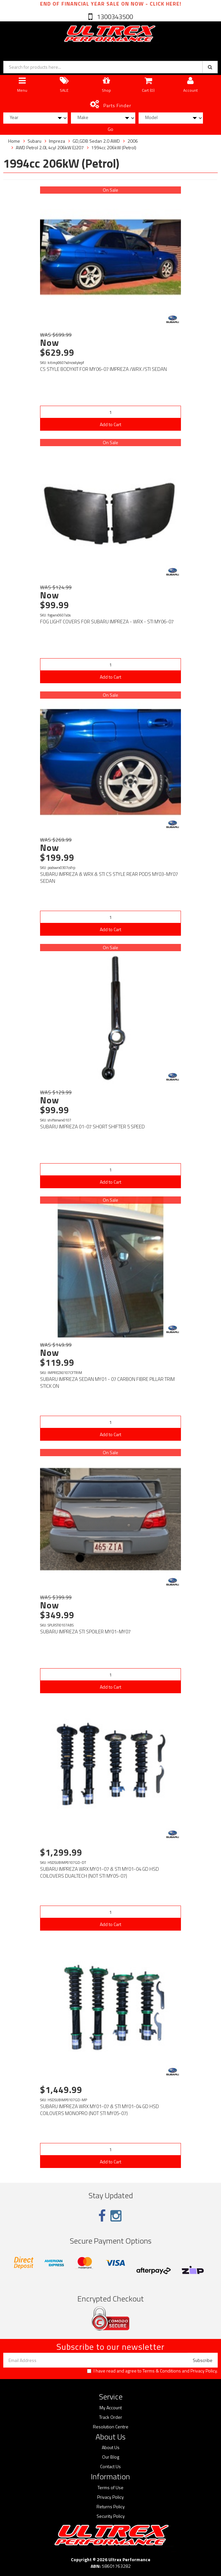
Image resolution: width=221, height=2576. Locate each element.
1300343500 (114, 17)
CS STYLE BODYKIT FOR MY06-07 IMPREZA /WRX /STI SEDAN (103, 369)
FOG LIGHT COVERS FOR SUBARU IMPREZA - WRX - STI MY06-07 (107, 621)
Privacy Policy (203, 2370)
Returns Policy (111, 2506)
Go (110, 129)
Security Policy (111, 2516)
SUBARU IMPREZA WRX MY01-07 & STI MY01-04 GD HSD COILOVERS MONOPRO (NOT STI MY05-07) (99, 2110)
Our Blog (110, 2457)
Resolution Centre (110, 2426)
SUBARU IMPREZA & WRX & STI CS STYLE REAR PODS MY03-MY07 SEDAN (109, 877)
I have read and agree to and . (152, 2371)
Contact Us (110, 2466)
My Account (110, 2407)
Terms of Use (110, 2487)
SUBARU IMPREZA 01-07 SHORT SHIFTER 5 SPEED (92, 1126)
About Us (111, 2447)
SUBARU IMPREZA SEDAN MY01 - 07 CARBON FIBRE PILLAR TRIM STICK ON (107, 1382)
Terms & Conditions (162, 2370)
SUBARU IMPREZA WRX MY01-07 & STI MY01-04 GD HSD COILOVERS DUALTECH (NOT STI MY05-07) (99, 1872)
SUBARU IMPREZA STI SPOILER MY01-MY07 (85, 1631)
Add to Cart (110, 424)
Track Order (110, 2417)
